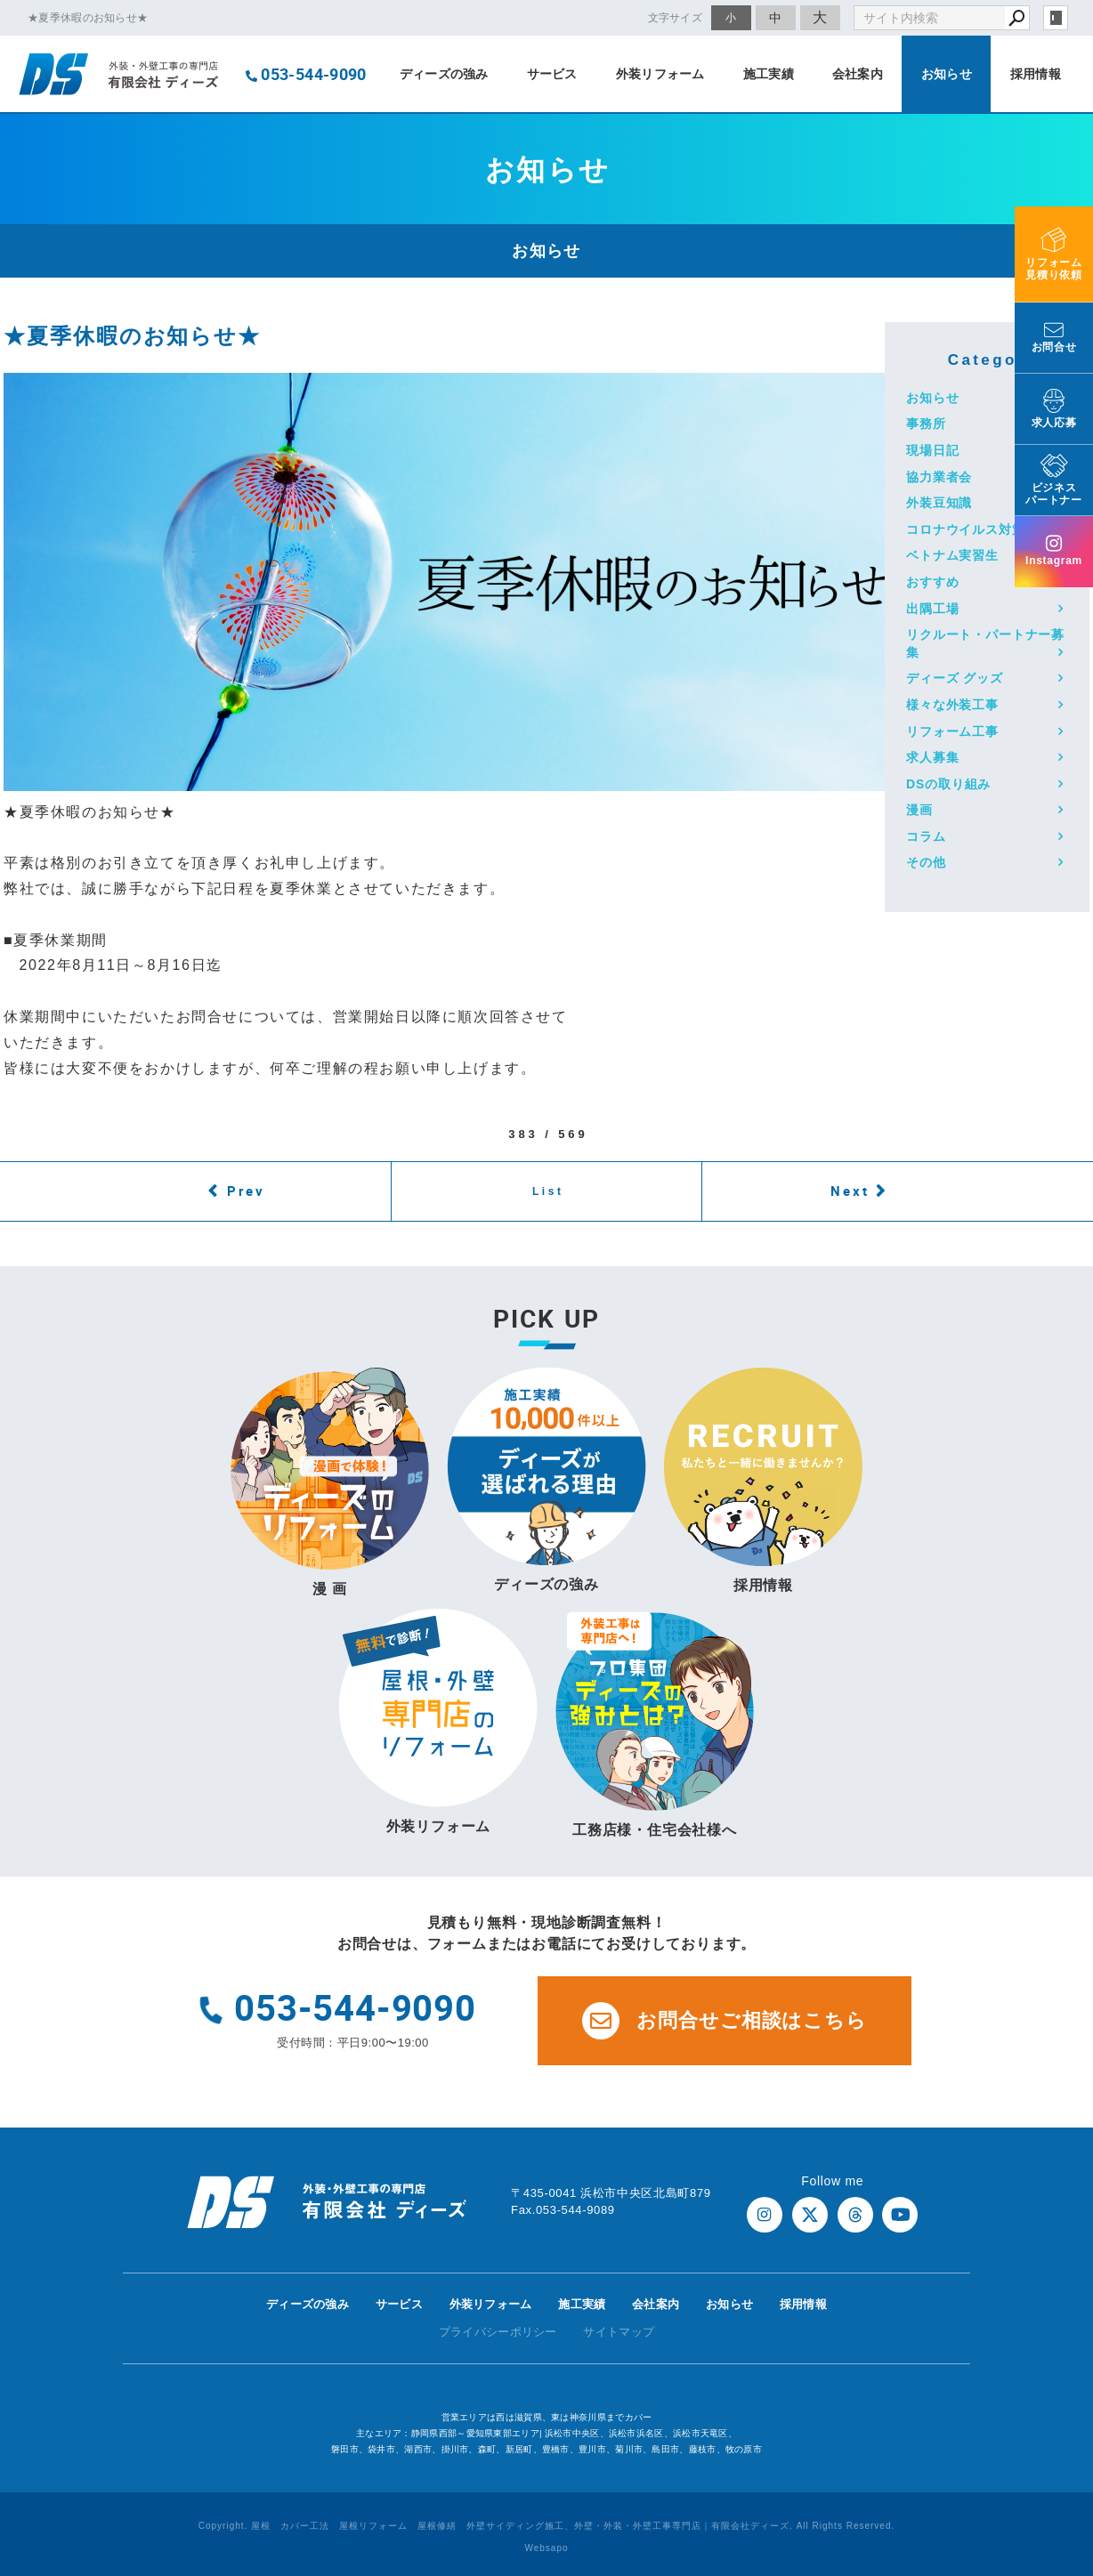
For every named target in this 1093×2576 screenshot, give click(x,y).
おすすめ (932, 582)
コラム (926, 836)
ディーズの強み (444, 74)
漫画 (919, 810)
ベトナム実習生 (952, 555)
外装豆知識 (939, 503)
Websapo (546, 2548)
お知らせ (946, 74)
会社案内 (857, 74)
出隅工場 (932, 609)
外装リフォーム (660, 74)
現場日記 (932, 450)
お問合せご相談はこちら (724, 2020)
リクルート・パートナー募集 (985, 643)
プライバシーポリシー (498, 2331)
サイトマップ (618, 2331)
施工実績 (768, 74)
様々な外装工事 (952, 705)
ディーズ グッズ (954, 678)
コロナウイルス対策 (965, 529)
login (1055, 17)
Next (850, 1190)
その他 (926, 862)
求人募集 (932, 757)
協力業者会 (939, 477)
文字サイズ (675, 17)
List (548, 1191)
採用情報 (1035, 74)
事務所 (926, 423)
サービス (552, 74)
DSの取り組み (948, 784)
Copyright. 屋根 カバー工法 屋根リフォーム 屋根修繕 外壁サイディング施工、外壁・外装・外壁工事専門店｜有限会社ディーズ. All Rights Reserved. (546, 2526)
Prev (246, 1190)
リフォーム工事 (952, 731)
